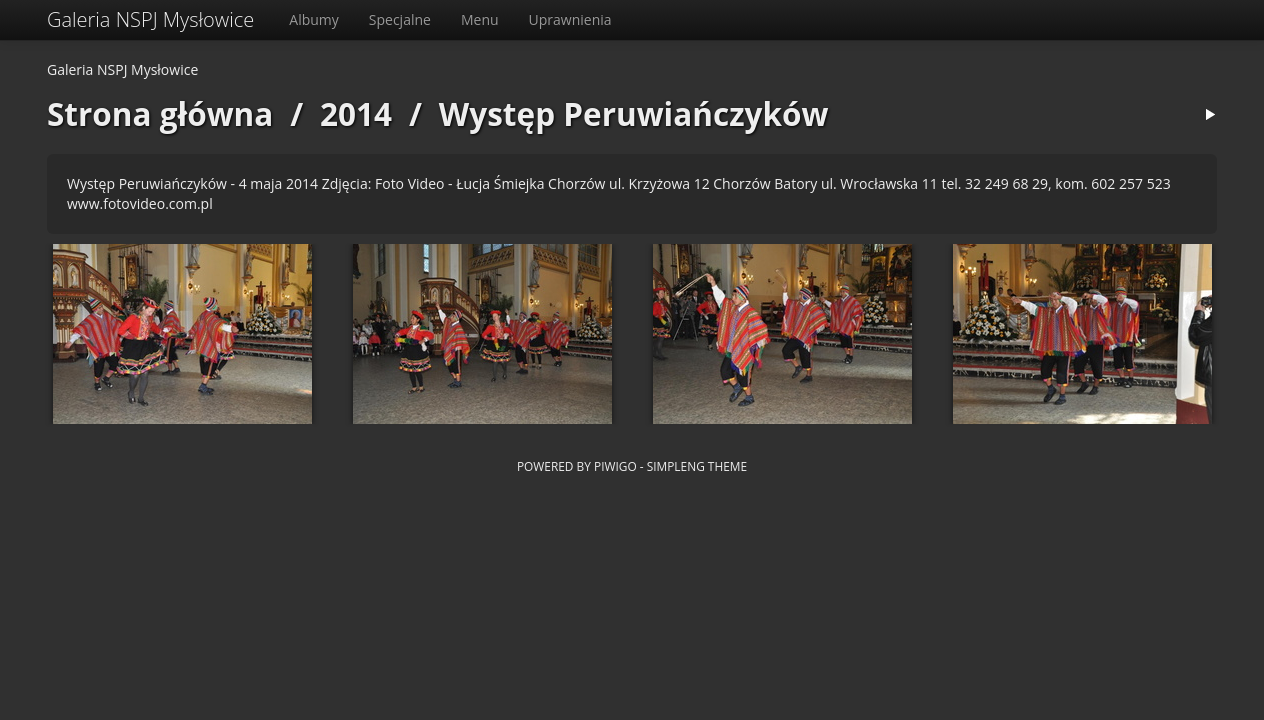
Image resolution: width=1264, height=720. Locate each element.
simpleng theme (697, 466)
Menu (480, 19)
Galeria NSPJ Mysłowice (150, 19)
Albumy (314, 19)
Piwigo (615, 466)
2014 (356, 113)
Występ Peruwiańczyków (634, 113)
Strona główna (160, 113)
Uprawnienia (570, 19)
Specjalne (400, 19)
